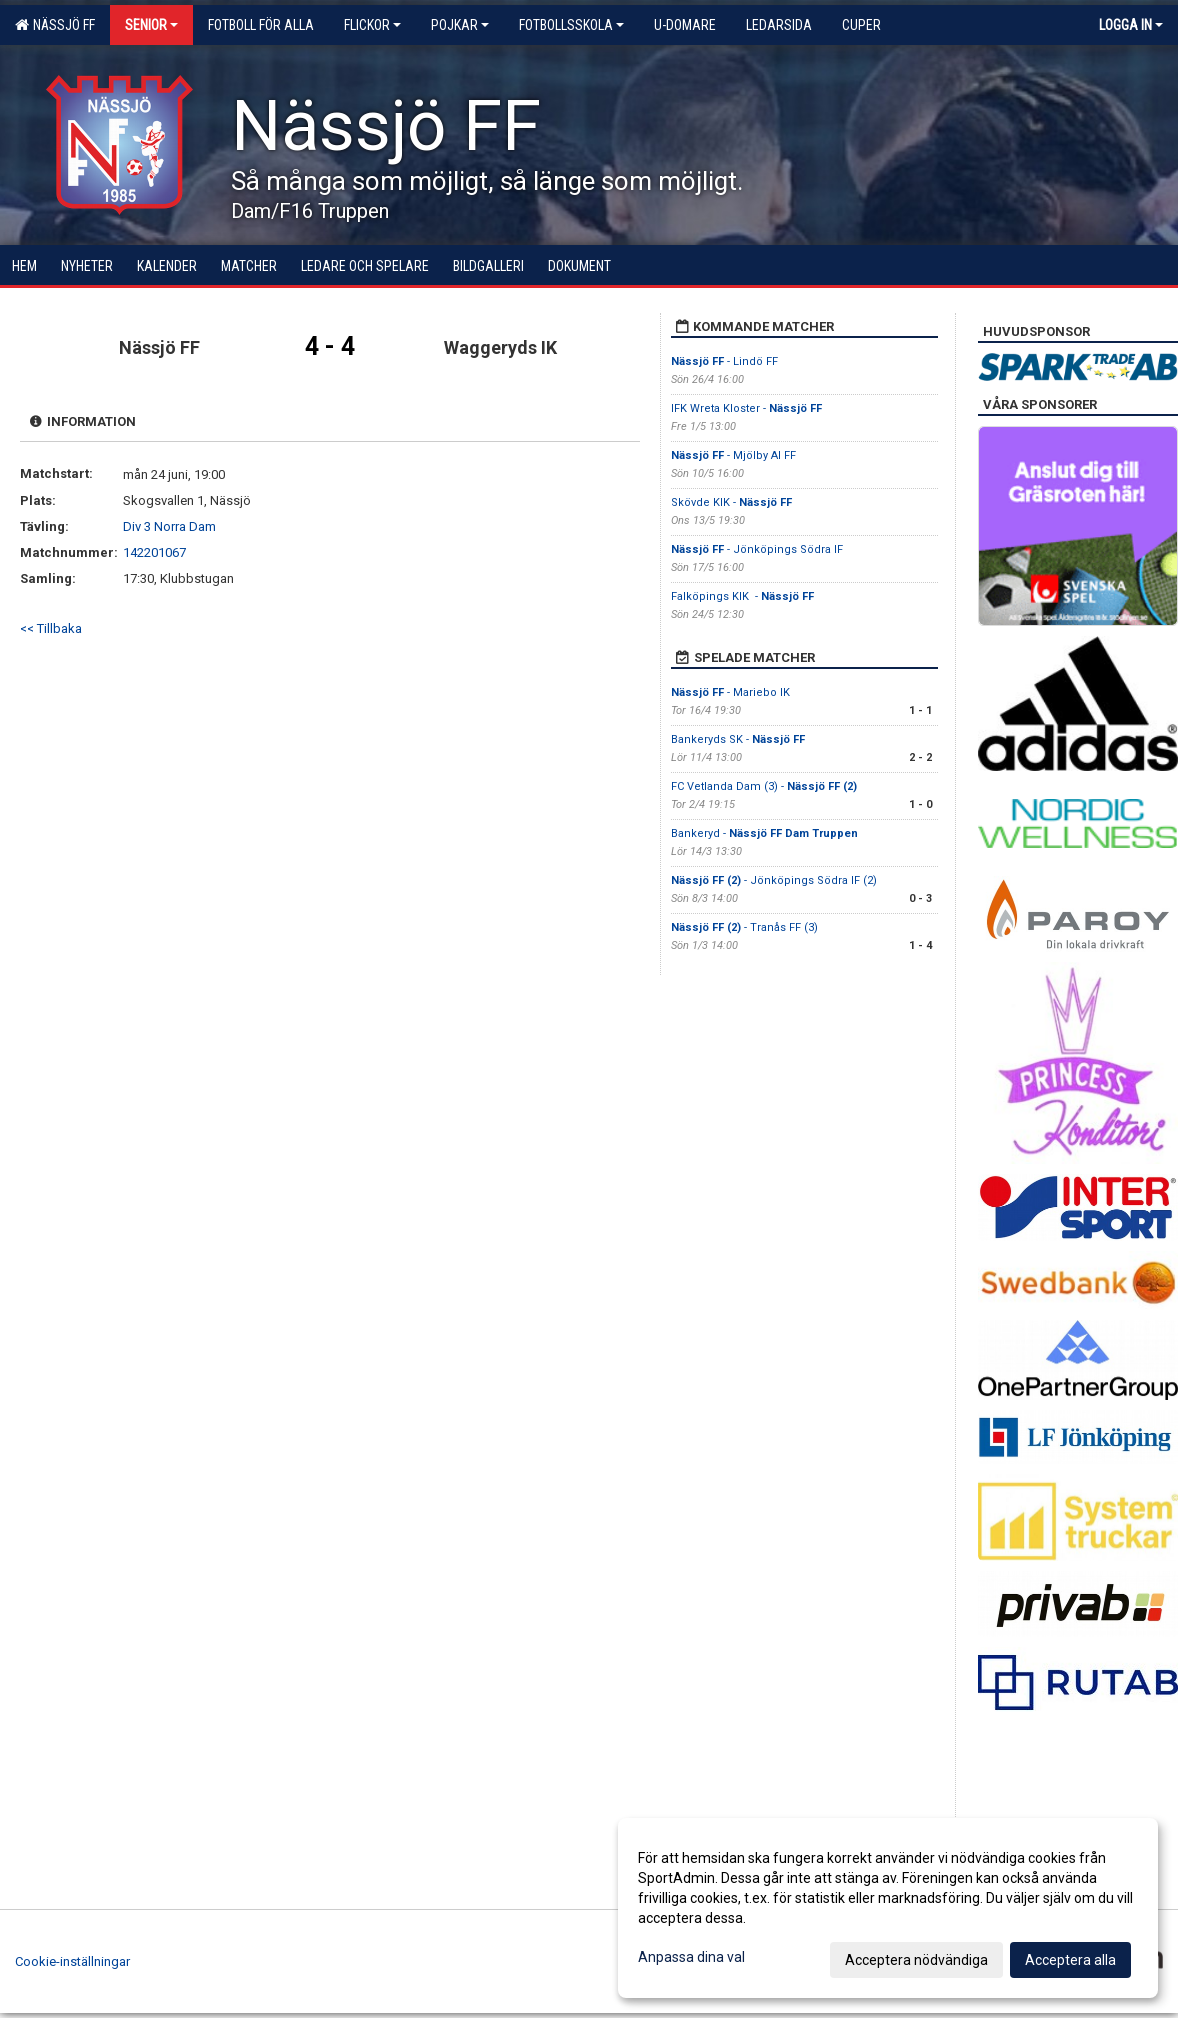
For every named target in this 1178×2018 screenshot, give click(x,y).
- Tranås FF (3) (744, 927)
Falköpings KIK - (742, 596)
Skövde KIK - (731, 502)
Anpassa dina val (691, 1957)
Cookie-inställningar (72, 1961)
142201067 (154, 552)
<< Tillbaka (51, 628)
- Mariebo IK (732, 692)
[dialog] (888, 1908)
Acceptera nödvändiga (916, 1960)
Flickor (372, 25)
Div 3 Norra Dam (169, 526)
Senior (151, 25)
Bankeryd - (764, 833)
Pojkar (460, 25)
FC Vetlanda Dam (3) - (764, 786)
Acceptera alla (1070, 1960)
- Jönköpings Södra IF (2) (774, 880)
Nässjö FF (55, 25)
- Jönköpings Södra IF (757, 549)
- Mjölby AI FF (735, 455)
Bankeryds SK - (738, 739)
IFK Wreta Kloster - (746, 408)
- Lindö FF (724, 361)
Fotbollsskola (571, 25)
